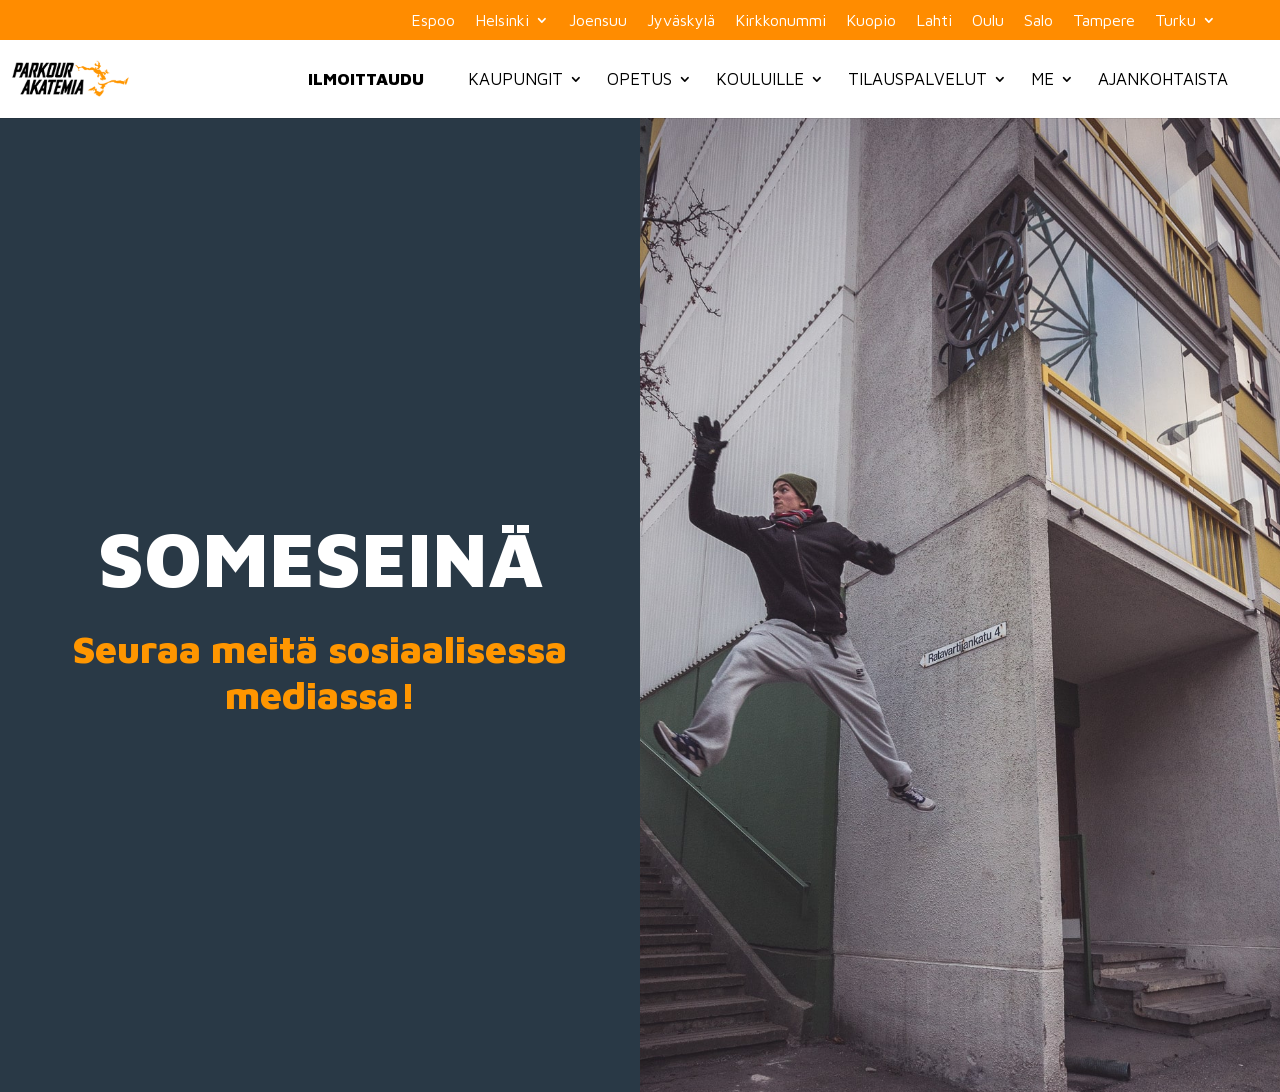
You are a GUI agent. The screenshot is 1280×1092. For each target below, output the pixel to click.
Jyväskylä (681, 20)
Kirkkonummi (780, 20)
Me (1042, 79)
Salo (1038, 20)
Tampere (1104, 20)
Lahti (934, 20)
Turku (1175, 20)
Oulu (988, 20)
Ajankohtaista (1163, 79)
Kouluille (760, 79)
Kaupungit (515, 79)
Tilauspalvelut (917, 79)
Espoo (433, 20)
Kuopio (871, 20)
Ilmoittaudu (366, 79)
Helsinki (502, 20)
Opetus (639, 79)
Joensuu (598, 20)
